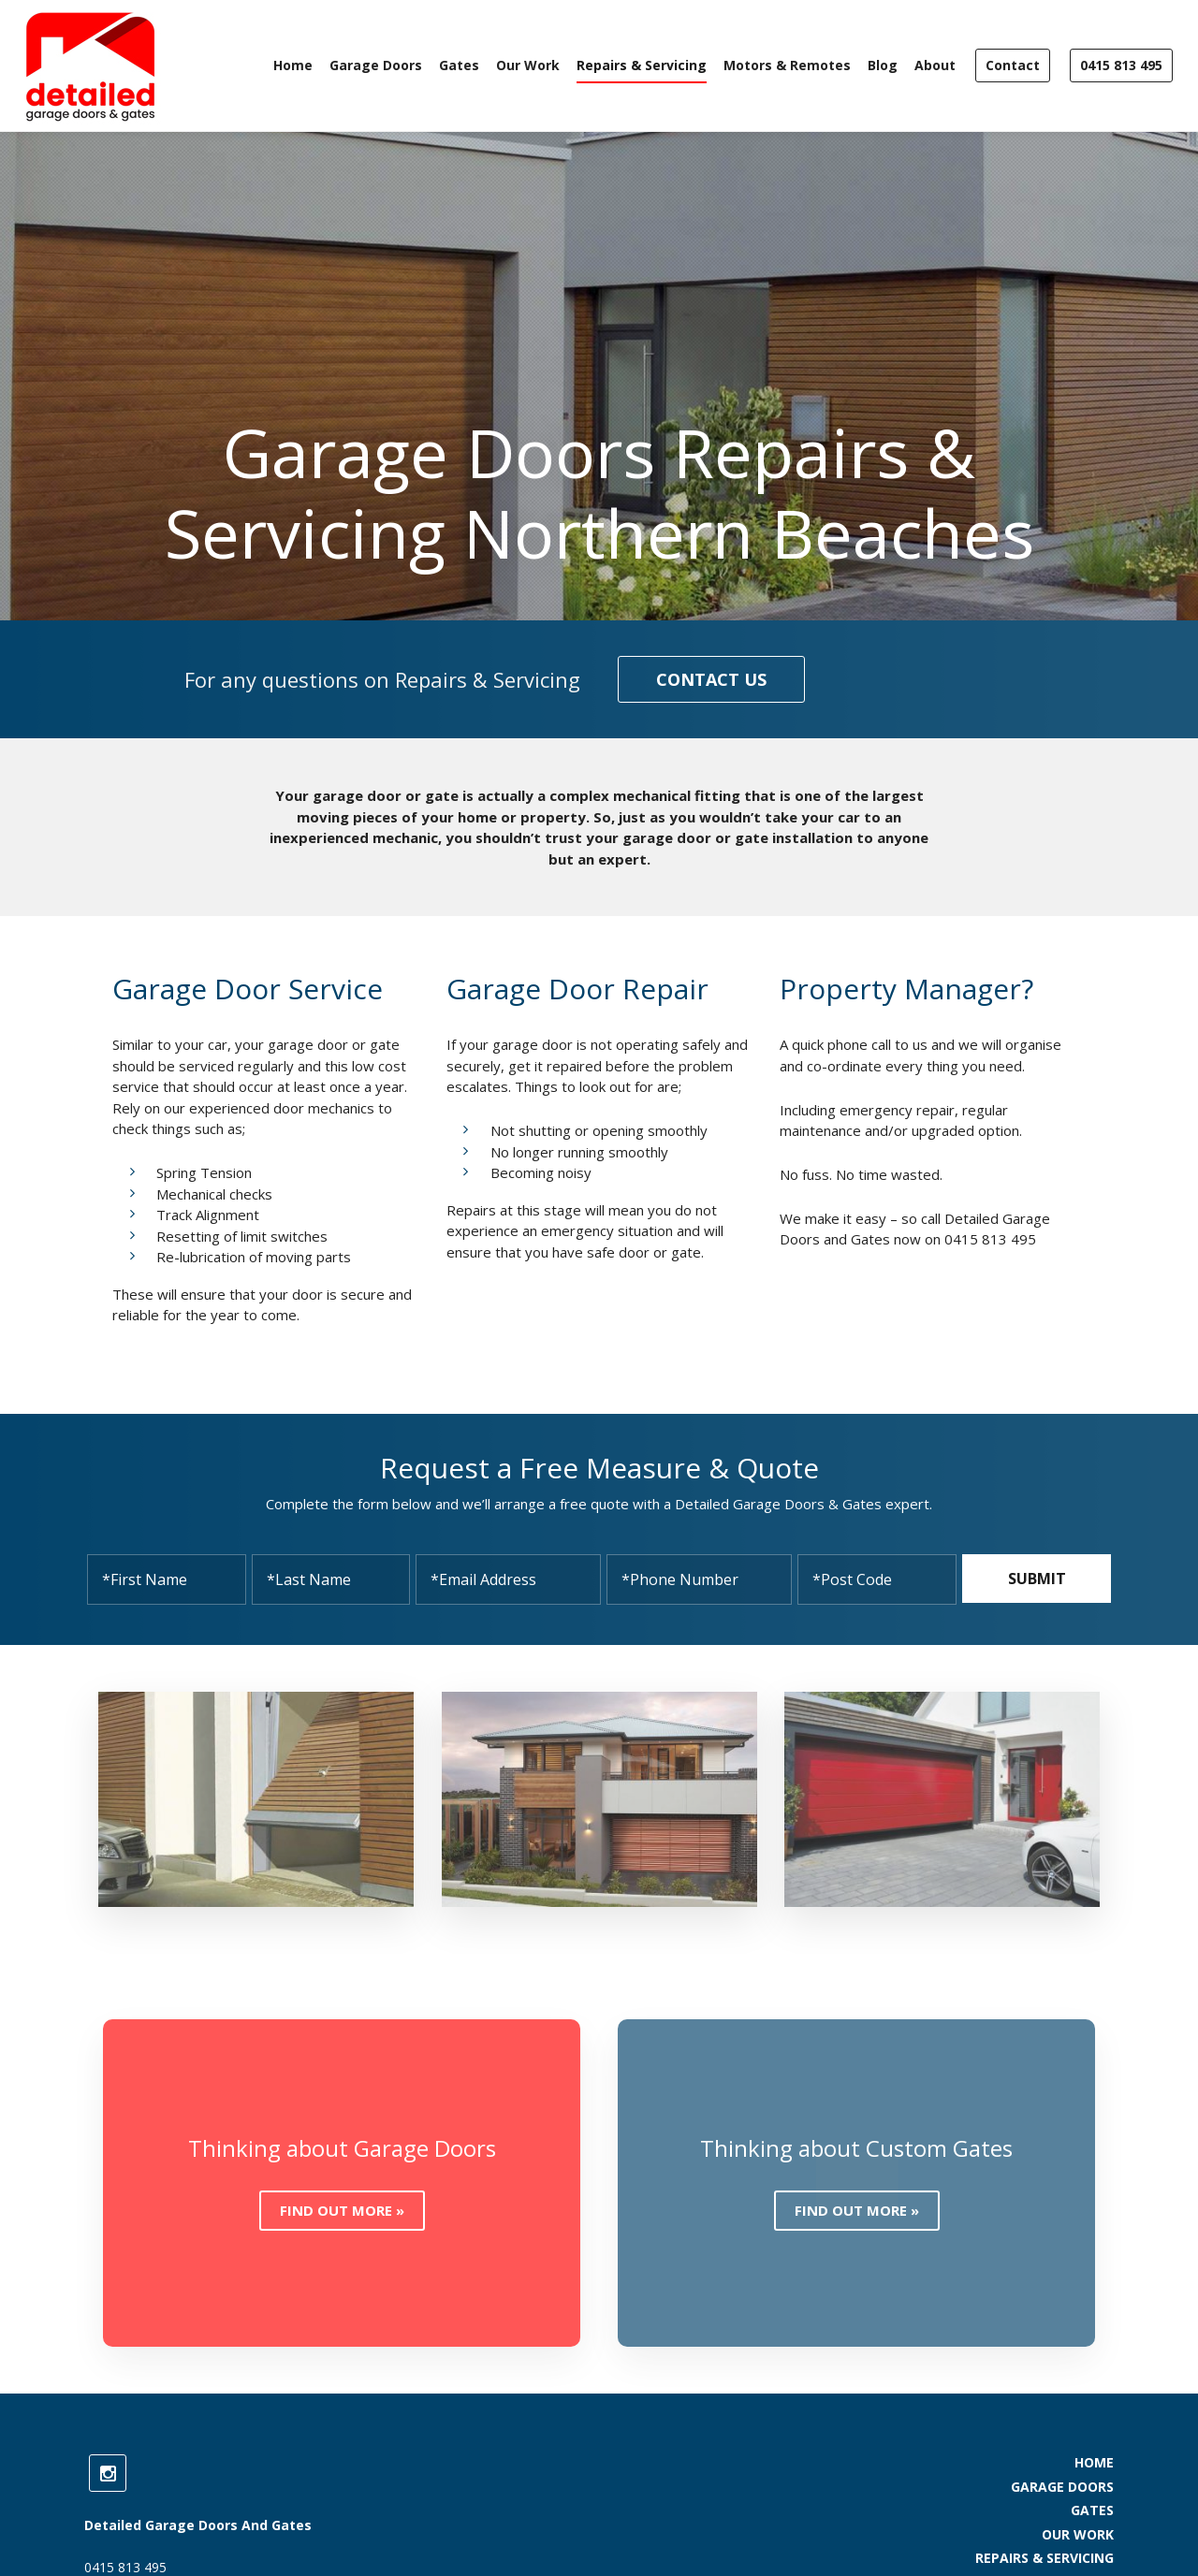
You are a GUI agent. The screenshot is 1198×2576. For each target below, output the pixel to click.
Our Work (528, 65)
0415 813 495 (1121, 65)
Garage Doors (375, 65)
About (935, 65)
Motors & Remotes (787, 65)
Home (293, 65)
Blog (883, 65)
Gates (459, 65)
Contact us (711, 679)
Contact (1013, 65)
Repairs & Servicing (642, 65)
